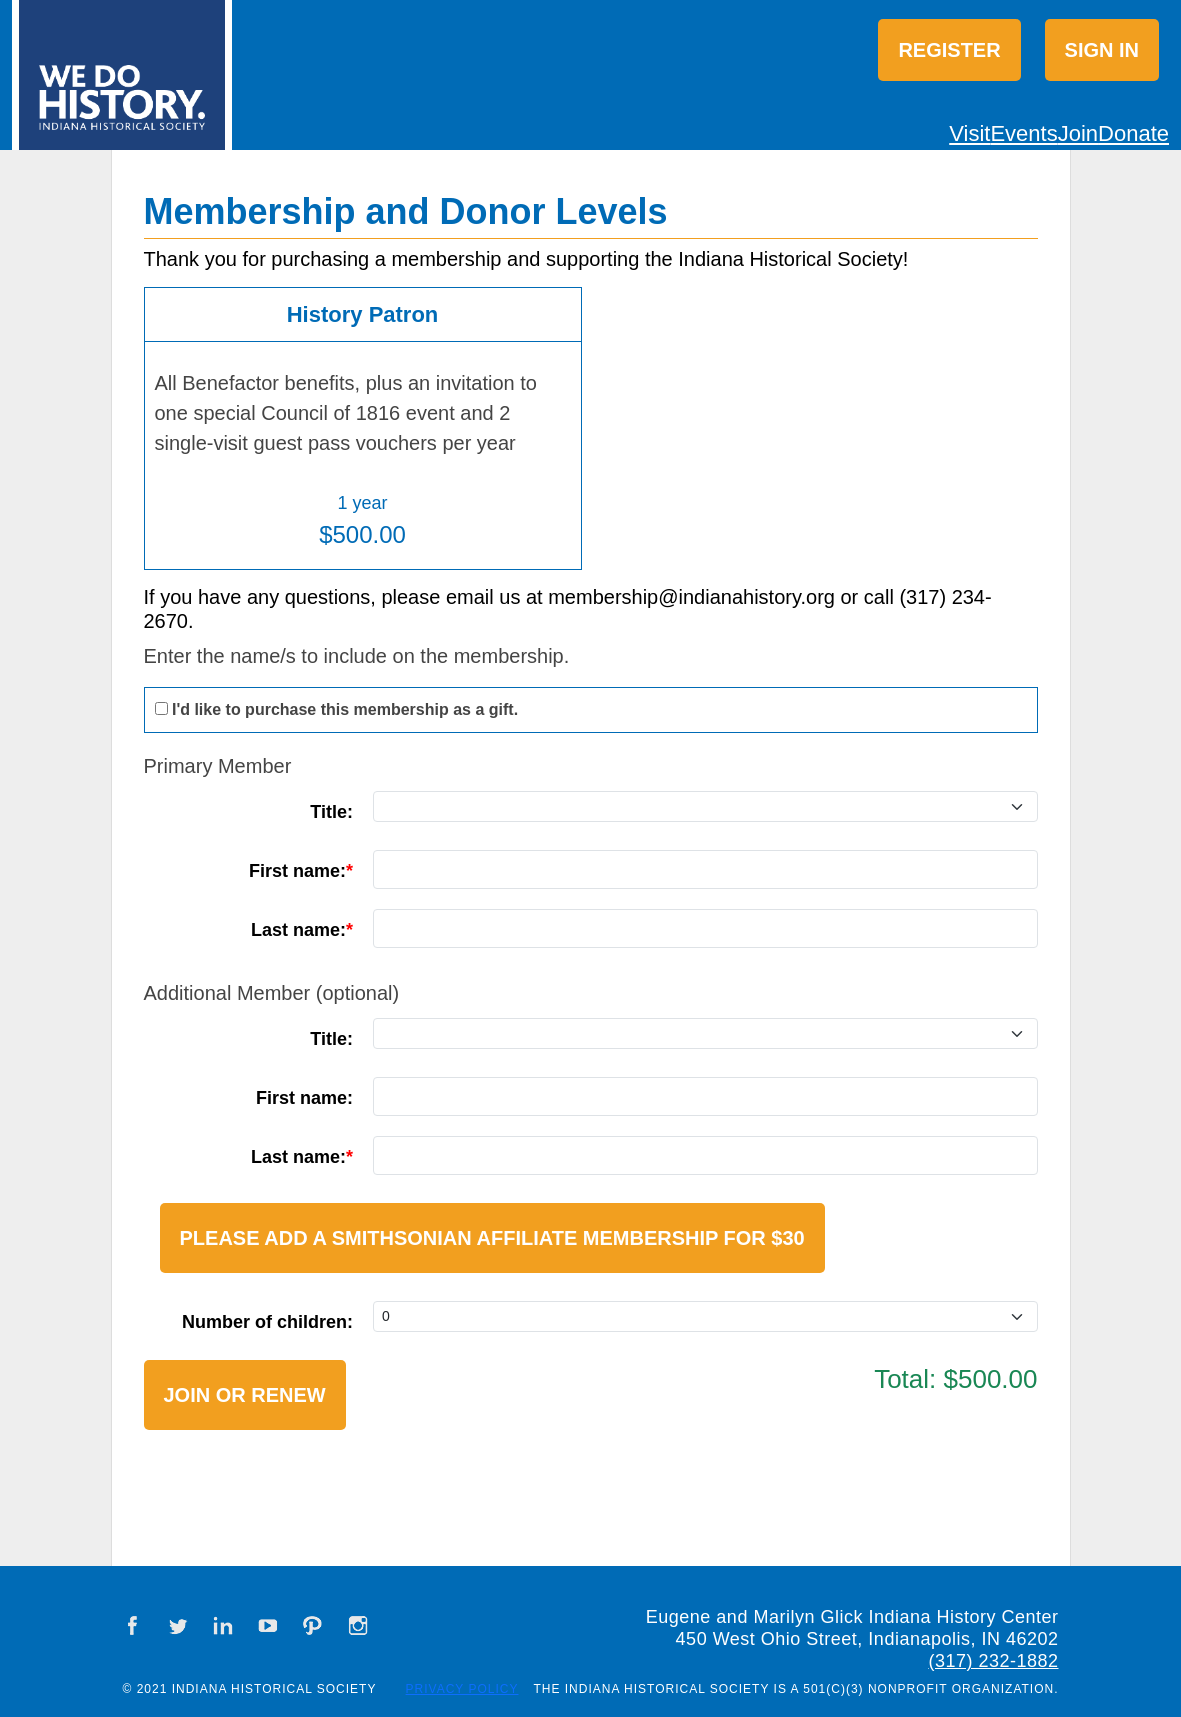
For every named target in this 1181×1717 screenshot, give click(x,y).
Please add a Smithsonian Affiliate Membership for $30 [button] (492, 1238)
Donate (1133, 133)
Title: (331, 812)
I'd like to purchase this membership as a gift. (345, 709)
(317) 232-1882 (993, 1661)
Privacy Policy (462, 1689)
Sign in (1102, 50)
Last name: (298, 930)
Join (1078, 133)
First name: (297, 871)
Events (1023, 133)
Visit (969, 133)
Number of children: (267, 1322)
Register (949, 50)
